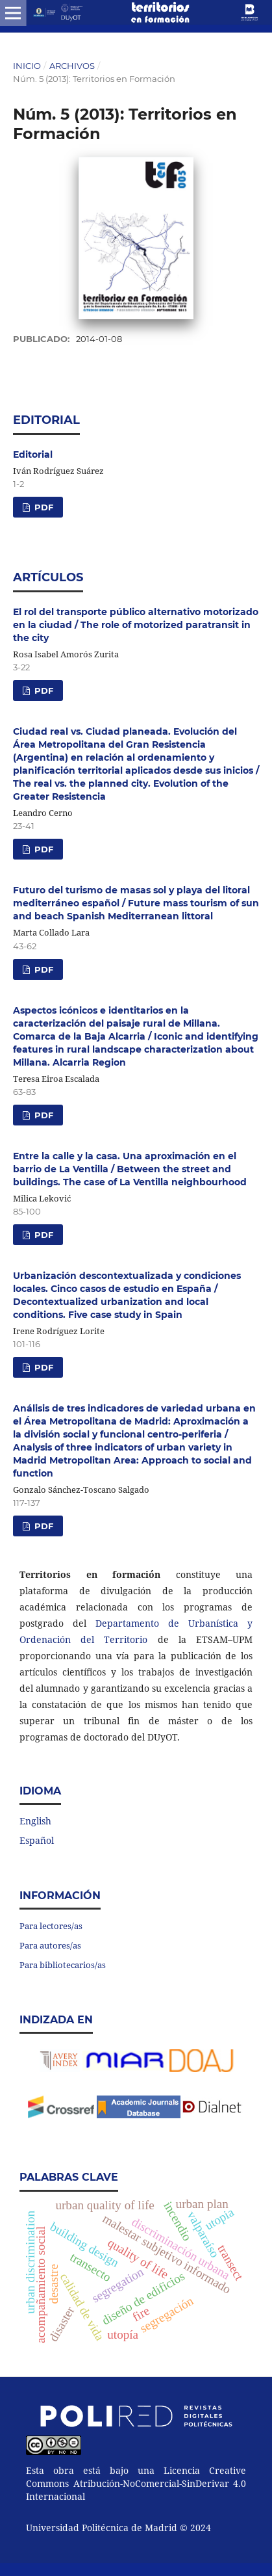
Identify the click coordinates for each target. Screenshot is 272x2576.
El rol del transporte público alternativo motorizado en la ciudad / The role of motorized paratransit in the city (135, 625)
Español (36, 1840)
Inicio (27, 65)
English (35, 1821)
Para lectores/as (50, 1926)
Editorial (33, 454)
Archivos (72, 65)
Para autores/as (50, 1945)
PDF (42, 507)
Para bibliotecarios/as (62, 1965)
